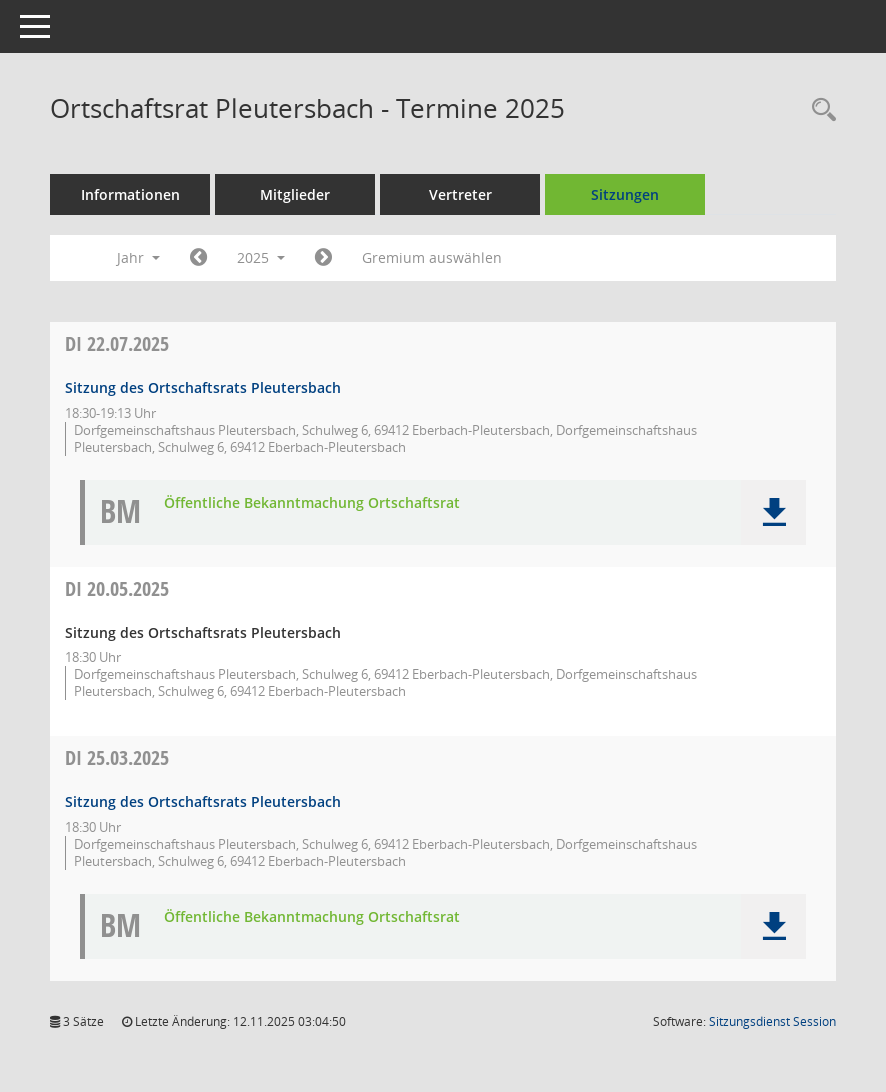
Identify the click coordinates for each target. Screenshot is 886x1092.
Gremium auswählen (432, 257)
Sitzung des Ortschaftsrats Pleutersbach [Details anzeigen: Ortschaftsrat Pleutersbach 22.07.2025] (203, 387)
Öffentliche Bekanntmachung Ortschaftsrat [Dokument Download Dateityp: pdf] (312, 503)
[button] (773, 512)
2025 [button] (261, 257)
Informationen (130, 194)
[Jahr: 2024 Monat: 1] (198, 258)
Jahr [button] (138, 257)
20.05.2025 (117, 588)
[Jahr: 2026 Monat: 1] (323, 258)
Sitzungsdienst (772, 1021)
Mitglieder (295, 194)
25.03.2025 (117, 757)
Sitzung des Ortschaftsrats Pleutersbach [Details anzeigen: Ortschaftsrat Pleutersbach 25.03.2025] (203, 801)
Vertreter (460, 194)
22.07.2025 (117, 343)
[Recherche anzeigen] (819, 110)
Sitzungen (625, 194)
